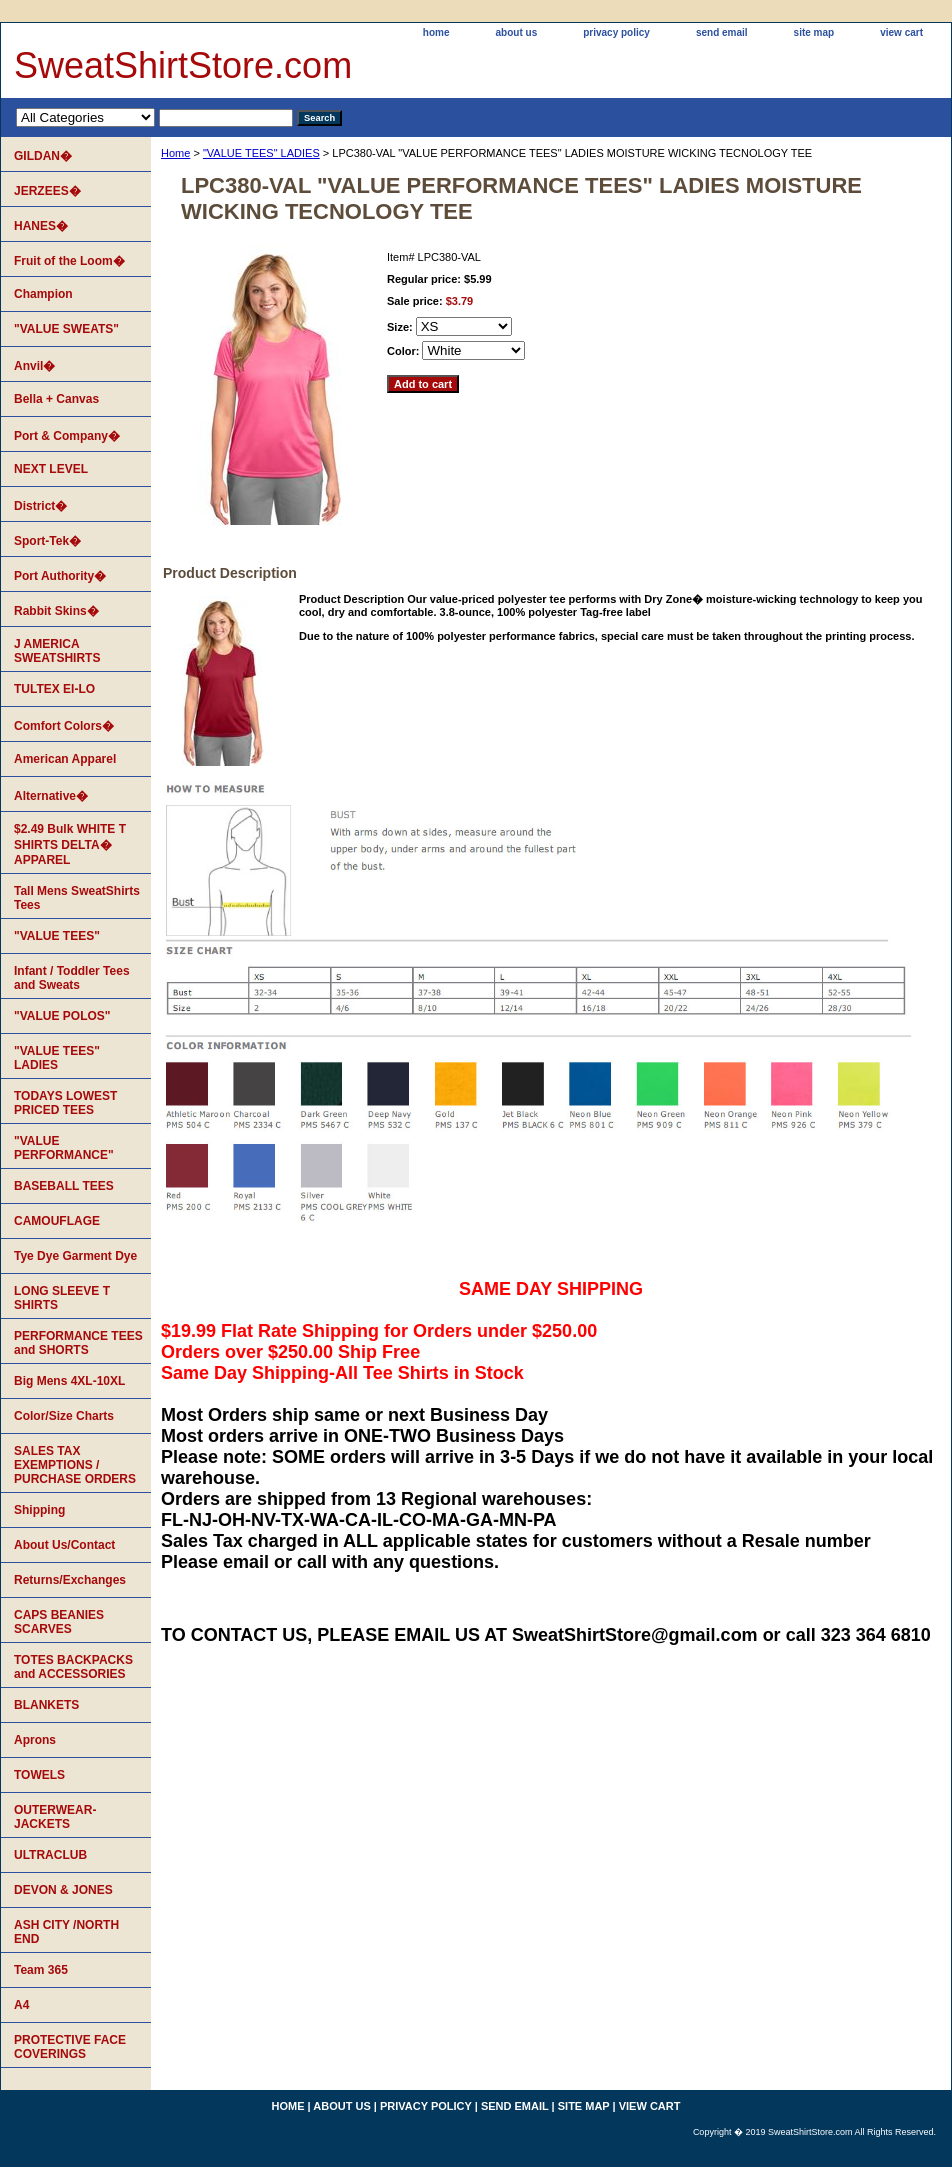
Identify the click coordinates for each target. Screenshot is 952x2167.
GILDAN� (43, 156)
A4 (21, 2005)
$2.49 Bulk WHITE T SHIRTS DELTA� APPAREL (70, 844)
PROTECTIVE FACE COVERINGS (70, 2047)
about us (517, 32)
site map (814, 32)
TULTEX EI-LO (54, 689)
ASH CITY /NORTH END (66, 1932)
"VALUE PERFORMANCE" (64, 1148)
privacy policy (616, 32)
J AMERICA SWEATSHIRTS (57, 651)
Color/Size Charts (64, 1416)
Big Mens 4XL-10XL (69, 1381)
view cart (901, 32)
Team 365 (41, 1970)
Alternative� (51, 796)
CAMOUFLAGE (57, 1221)
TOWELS (39, 1775)
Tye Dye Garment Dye (75, 1256)
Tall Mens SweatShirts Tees (77, 898)
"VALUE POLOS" (62, 1016)
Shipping (39, 1510)
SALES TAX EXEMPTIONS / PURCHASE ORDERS (75, 1465)
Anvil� (34, 366)
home (436, 32)
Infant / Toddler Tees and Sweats (72, 978)
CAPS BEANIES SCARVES (59, 1622)
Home (175, 153)
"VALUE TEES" (57, 936)
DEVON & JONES (63, 1890)
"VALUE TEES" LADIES (261, 153)
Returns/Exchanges (70, 1580)
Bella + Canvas (56, 399)
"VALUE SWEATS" (66, 329)
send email (722, 32)
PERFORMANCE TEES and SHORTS (78, 1343)
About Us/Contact (64, 1545)
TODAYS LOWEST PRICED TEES (65, 1103)
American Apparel (65, 759)
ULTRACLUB (50, 1855)
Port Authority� (60, 576)
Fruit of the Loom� (69, 261)
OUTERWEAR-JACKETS (55, 1817)
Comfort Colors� (64, 726)
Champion (43, 294)
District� (40, 506)
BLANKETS (46, 1705)
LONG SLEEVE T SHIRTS (62, 1298)
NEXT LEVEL (51, 469)
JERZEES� (47, 191)
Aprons (35, 1740)
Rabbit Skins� (56, 611)
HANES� (41, 226)
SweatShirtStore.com (183, 65)
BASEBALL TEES (64, 1186)
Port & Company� (67, 436)
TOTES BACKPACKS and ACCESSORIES (73, 1667)
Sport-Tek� (47, 541)
